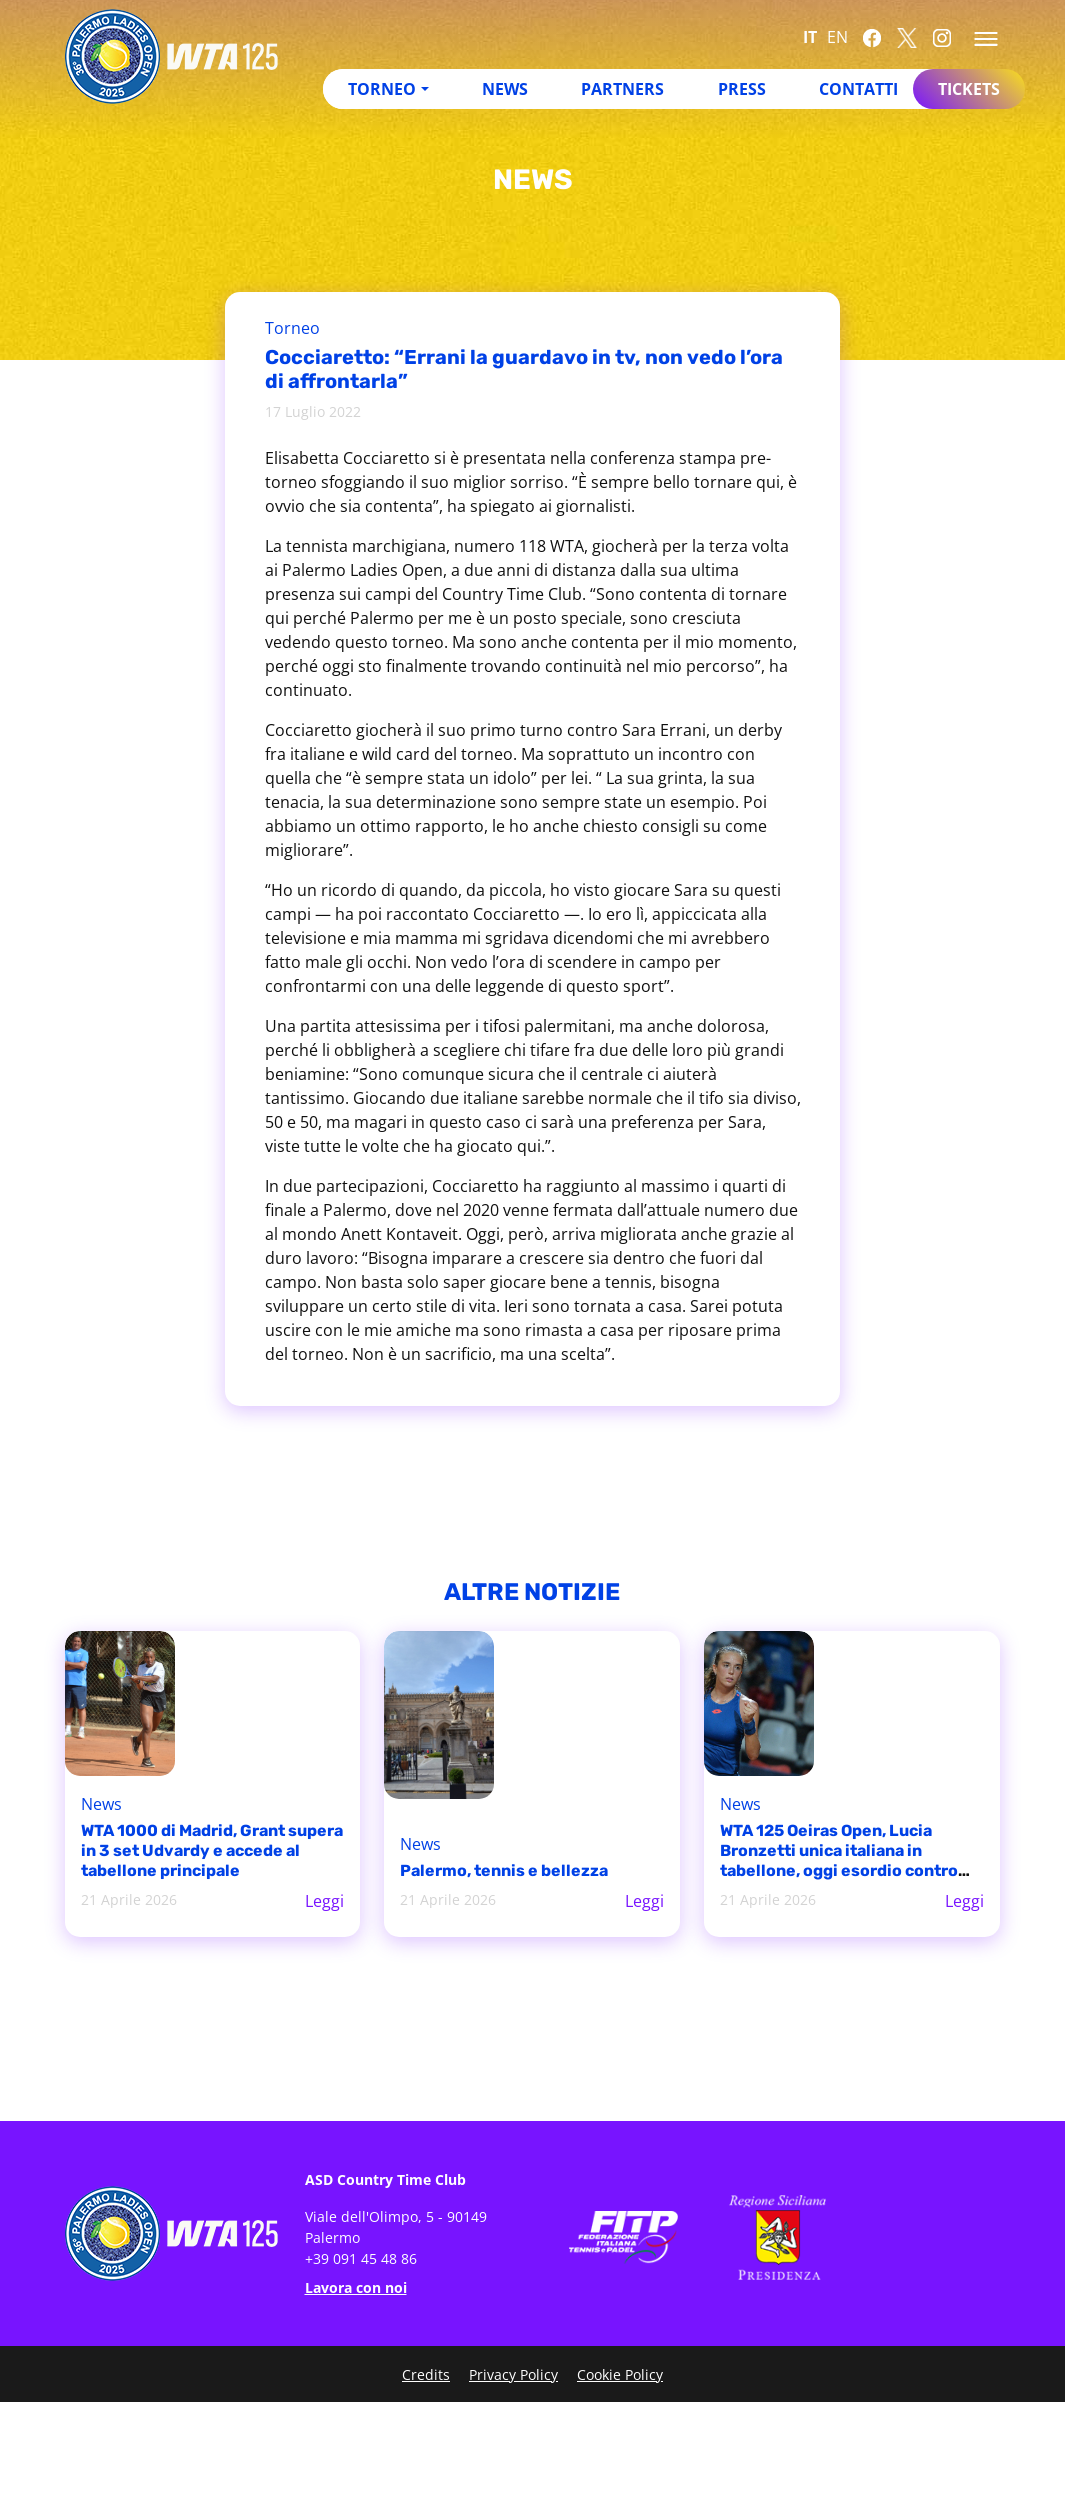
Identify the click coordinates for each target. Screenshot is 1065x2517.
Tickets (969, 89)
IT (810, 37)
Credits (426, 2374)
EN (837, 37)
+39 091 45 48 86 (361, 2258)
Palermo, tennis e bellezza (504, 1870)
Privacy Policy (513, 2374)
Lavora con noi (356, 2287)
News (505, 89)
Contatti (858, 89)
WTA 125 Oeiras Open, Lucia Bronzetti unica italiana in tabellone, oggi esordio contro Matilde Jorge (839, 1860)
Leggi (324, 1901)
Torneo (382, 89)
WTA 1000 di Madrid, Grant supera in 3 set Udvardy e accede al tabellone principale (212, 1850)
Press (742, 89)
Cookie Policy (620, 2374)
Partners (622, 89)
